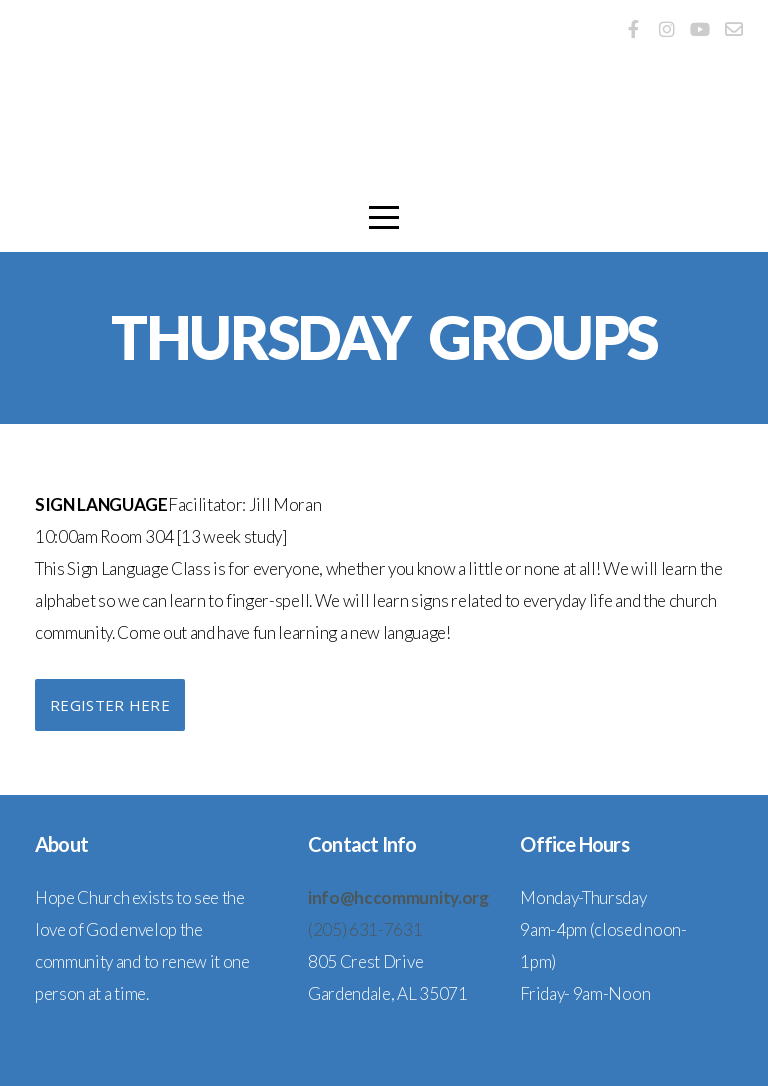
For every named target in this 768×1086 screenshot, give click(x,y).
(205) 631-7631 (365, 929)
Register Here (110, 705)
